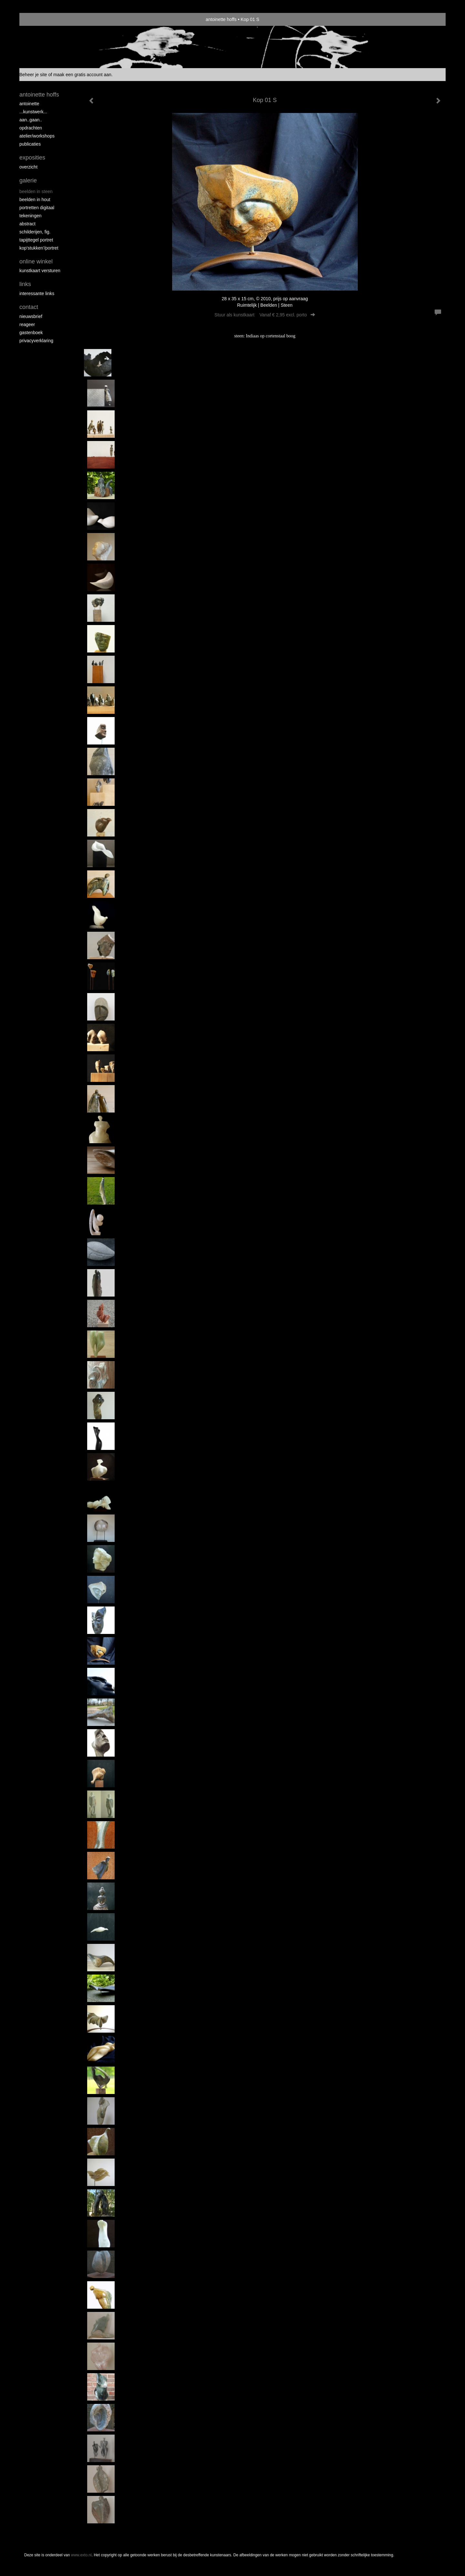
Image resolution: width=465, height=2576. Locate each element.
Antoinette (29, 103)
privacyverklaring (36, 340)
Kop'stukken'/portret (38, 248)
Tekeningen (30, 215)
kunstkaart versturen (39, 270)
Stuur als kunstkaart (264, 314)
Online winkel (36, 261)
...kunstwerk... (33, 111)
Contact (28, 307)
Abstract (27, 223)
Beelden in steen (36, 191)
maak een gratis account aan (82, 74)
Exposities (32, 157)
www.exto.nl (81, 2555)
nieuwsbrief (30, 316)
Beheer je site (33, 74)
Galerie (28, 180)
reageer (27, 324)
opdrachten (30, 127)
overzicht (28, 166)
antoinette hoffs (221, 19)
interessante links (36, 293)
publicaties (30, 144)
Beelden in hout (34, 199)
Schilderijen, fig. (35, 231)
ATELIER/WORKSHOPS (37, 136)
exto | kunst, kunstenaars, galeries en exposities (37, 19)
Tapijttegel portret (36, 239)
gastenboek (31, 332)
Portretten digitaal (36, 207)
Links (25, 284)
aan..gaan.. (30, 119)
